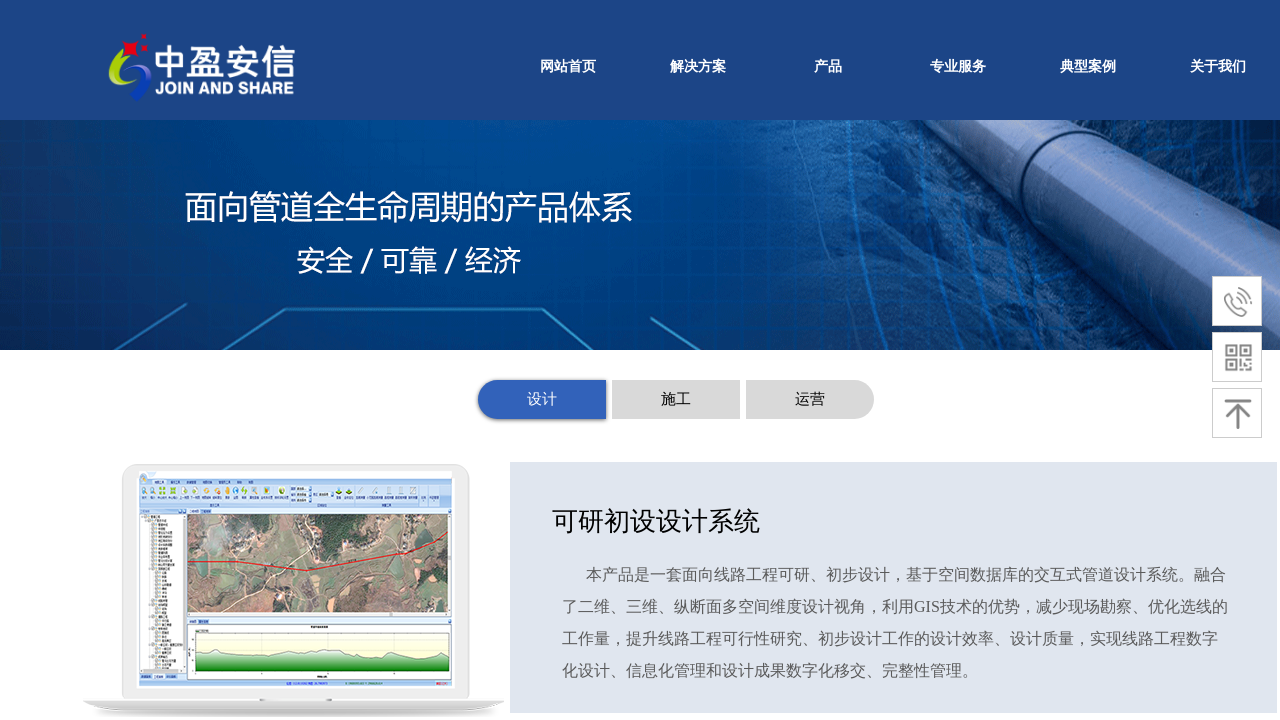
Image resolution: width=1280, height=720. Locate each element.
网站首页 (568, 66)
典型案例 (1088, 66)
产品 (828, 66)
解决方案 (698, 66)
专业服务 (958, 66)
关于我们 (1218, 66)
